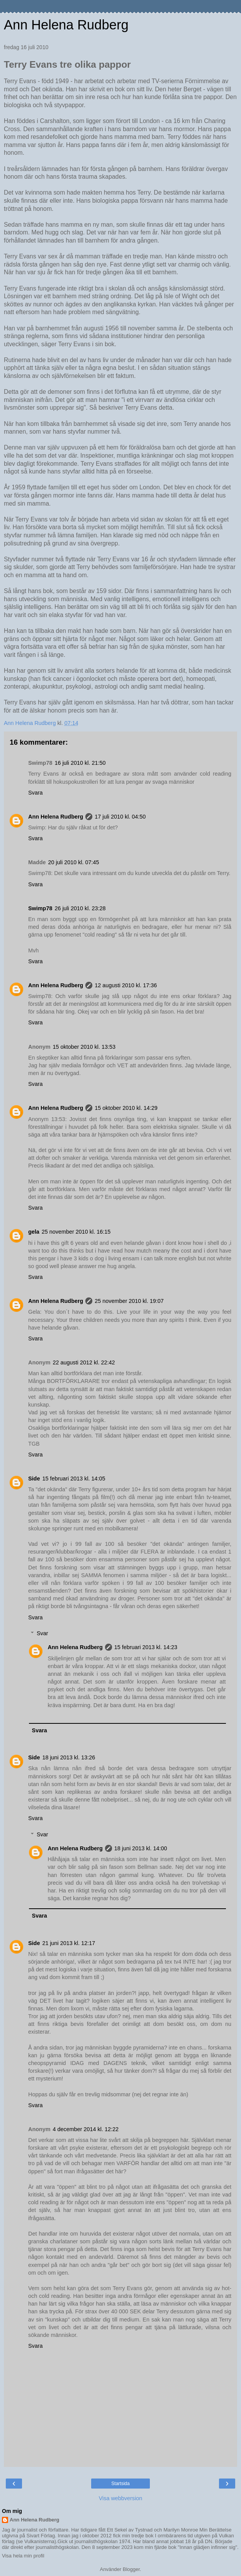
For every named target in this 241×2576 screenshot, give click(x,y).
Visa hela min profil (23, 2556)
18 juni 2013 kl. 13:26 (68, 1757)
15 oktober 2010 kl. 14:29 (126, 1108)
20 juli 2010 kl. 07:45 (73, 862)
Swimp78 (40, 908)
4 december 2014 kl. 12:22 (86, 2129)
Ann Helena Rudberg (66, 24)
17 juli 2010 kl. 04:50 (120, 817)
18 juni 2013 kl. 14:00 (140, 1848)
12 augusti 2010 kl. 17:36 (126, 985)
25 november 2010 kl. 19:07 (129, 1301)
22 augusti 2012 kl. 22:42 (84, 1362)
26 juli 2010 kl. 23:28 (79, 908)
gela (33, 1232)
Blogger (131, 2569)
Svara (35, 793)
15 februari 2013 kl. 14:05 (73, 1478)
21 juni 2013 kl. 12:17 (68, 1943)
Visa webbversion (121, 2498)
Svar (42, 1633)
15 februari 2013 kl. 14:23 (145, 1647)
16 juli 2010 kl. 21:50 (79, 763)
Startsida (120, 2483)
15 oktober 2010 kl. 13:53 (84, 1047)
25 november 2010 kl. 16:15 (76, 1232)
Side (34, 1478)
